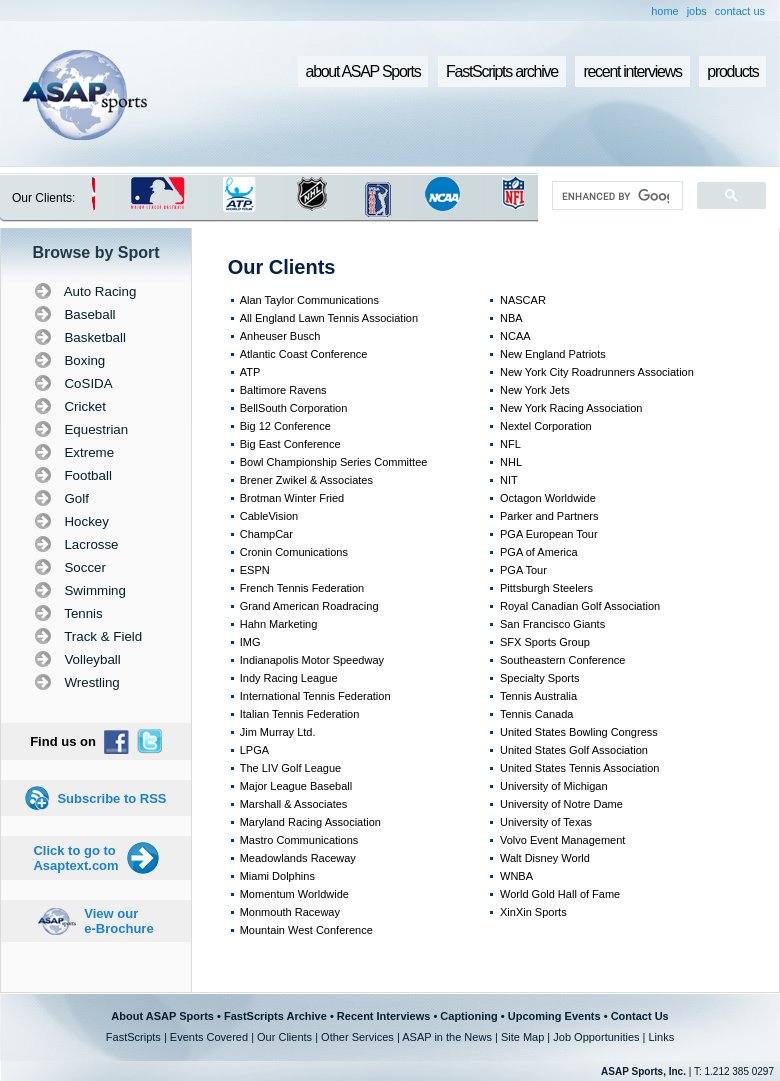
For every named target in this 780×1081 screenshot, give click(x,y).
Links (661, 1037)
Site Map (522, 1037)
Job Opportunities (596, 1037)
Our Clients (284, 1037)
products (732, 71)
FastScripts (133, 1037)
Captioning (468, 1016)
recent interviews (632, 71)
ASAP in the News (447, 1037)
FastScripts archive (502, 71)
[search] (615, 196)
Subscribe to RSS (111, 798)
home (665, 11)
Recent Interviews (384, 1016)
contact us (740, 11)
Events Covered (209, 1037)
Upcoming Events (554, 1016)
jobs (697, 11)
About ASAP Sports (162, 1016)
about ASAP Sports (363, 71)
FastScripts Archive (275, 1016)
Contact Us (640, 1016)
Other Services (357, 1037)
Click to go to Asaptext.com (75, 858)
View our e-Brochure (118, 921)
